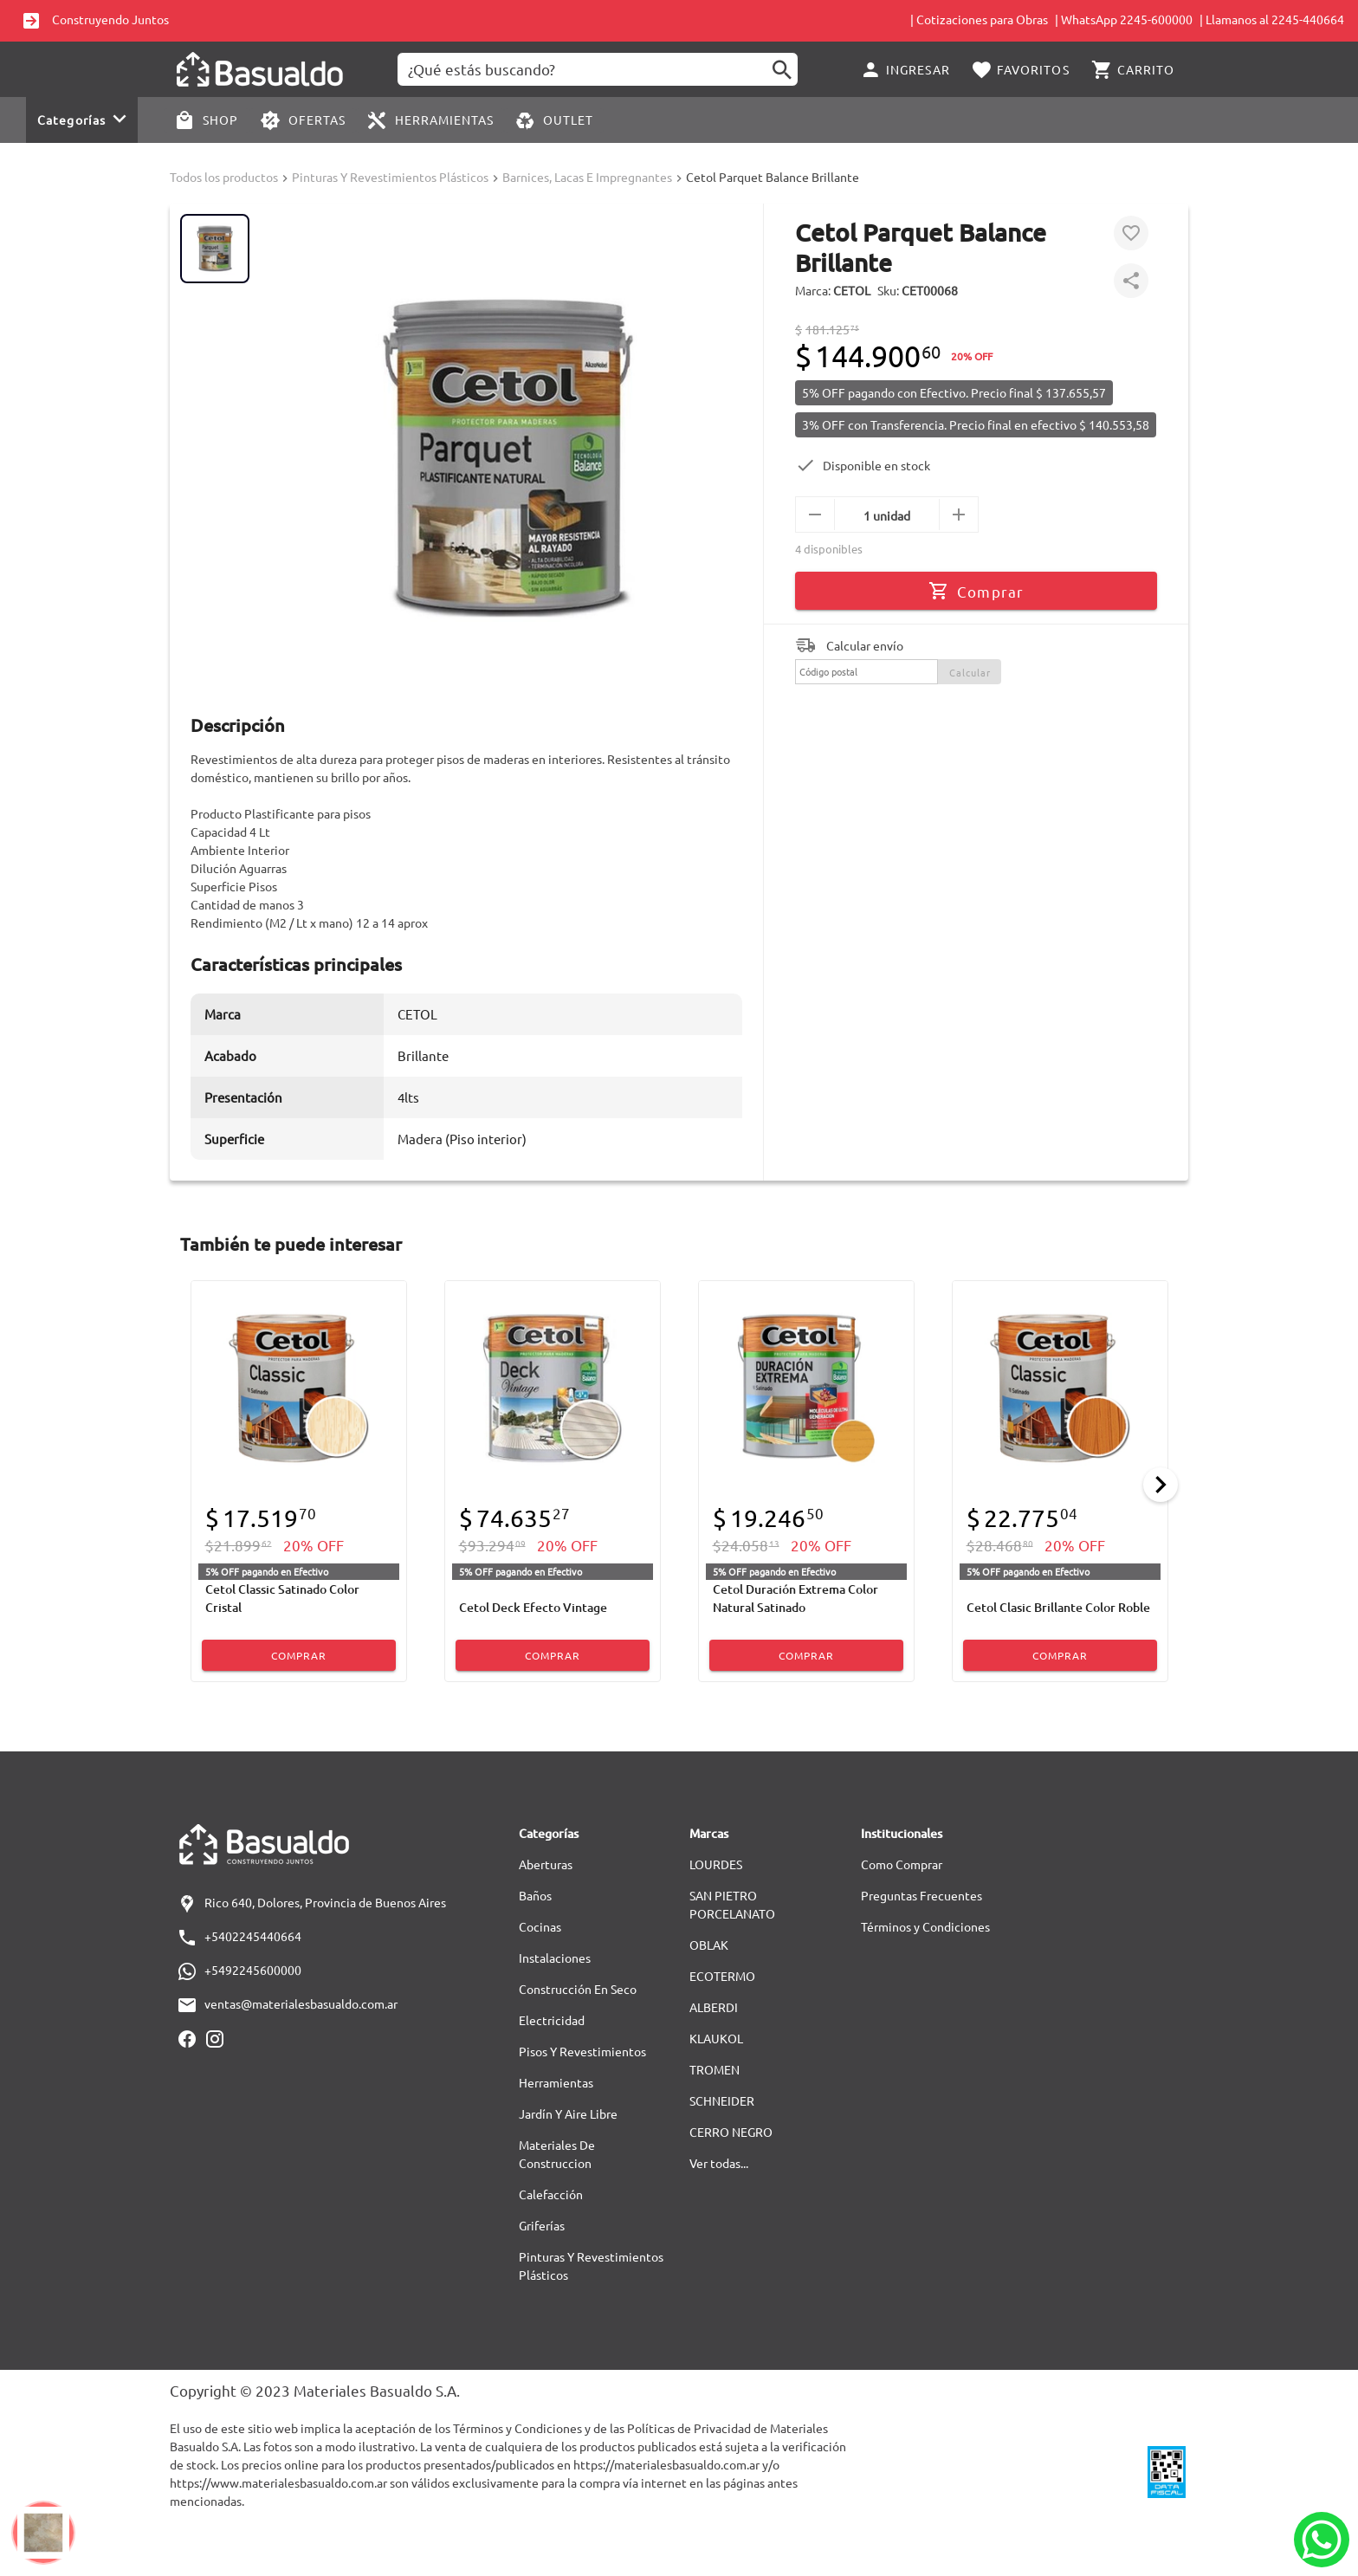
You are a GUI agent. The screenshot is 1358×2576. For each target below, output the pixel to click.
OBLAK (708, 1944)
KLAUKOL (716, 2038)
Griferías (542, 2225)
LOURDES (715, 1864)
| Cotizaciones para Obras (979, 19)
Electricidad (552, 2020)
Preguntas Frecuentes (921, 1895)
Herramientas (556, 2082)
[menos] (815, 514)
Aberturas (545, 1864)
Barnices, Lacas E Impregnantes (587, 176)
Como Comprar (901, 1864)
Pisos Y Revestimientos (582, 2051)
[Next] (1160, 1484)
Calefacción (551, 2194)
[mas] (958, 514)
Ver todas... (718, 2163)
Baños (535, 1895)
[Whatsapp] (1321, 2539)
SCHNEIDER (721, 2100)
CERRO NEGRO (731, 2131)
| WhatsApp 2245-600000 (1124, 19)
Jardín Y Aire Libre (568, 2113)
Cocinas (540, 1926)
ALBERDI (713, 2007)
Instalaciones (555, 1957)
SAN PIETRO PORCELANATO (732, 1904)
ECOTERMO (722, 1976)
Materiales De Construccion (557, 2154)
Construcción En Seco (578, 1989)
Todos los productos (224, 176)
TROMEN (714, 2069)
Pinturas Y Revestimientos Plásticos (390, 176)
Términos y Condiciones (925, 1926)
